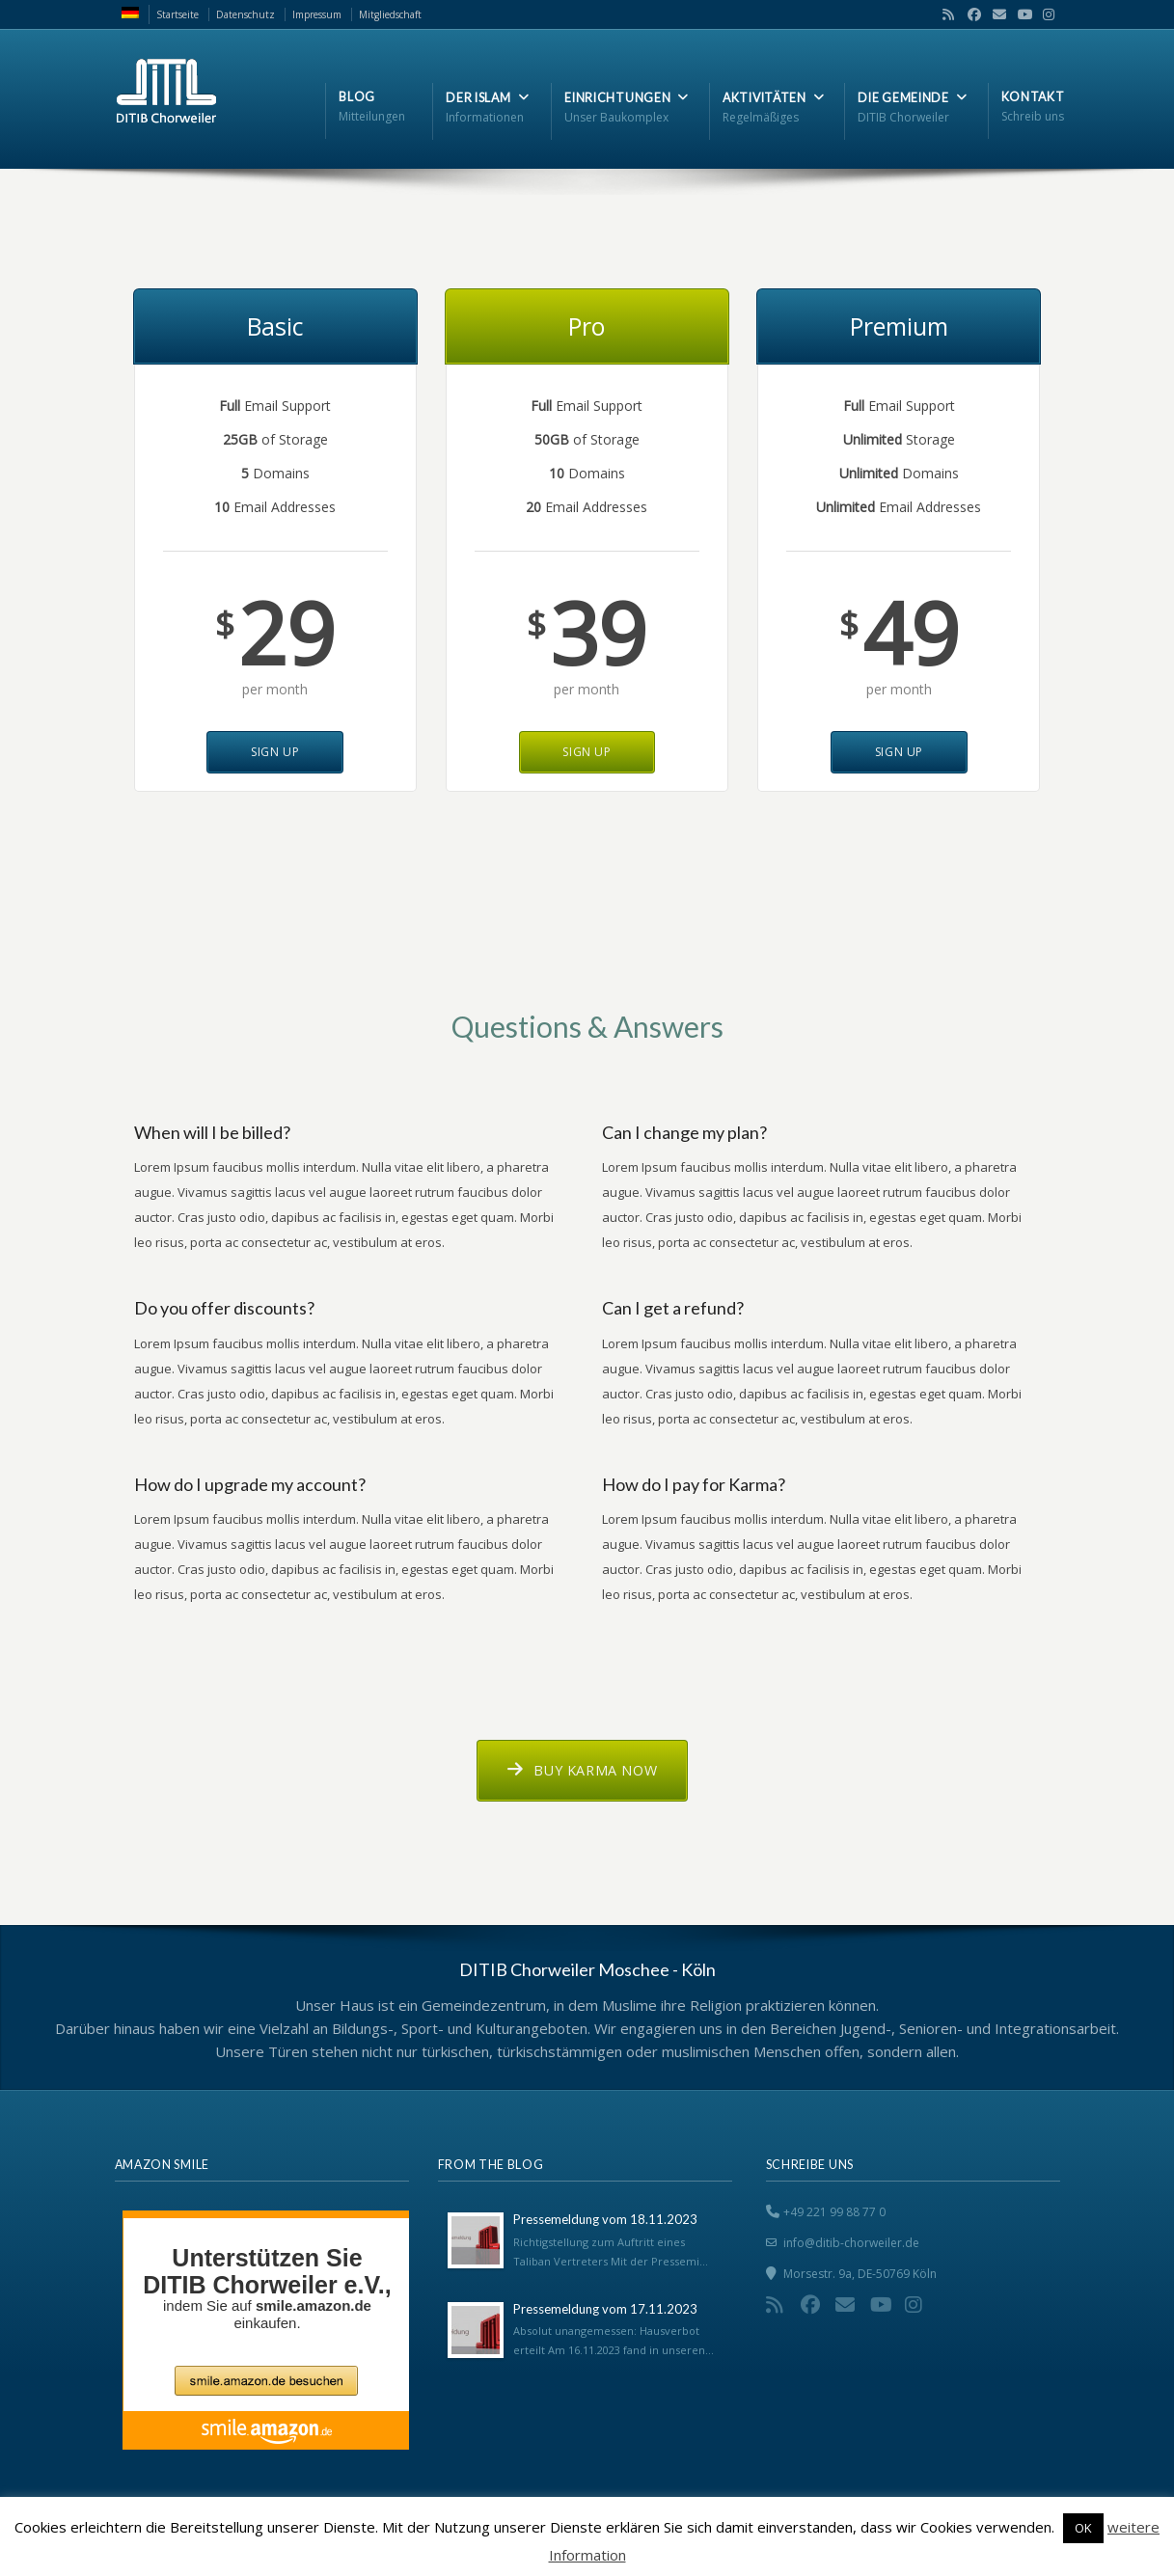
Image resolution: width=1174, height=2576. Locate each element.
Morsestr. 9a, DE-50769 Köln (860, 2273)
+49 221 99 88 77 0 (834, 2212)
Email (995, 14)
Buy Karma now (582, 1770)
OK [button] (1083, 2527)
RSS (944, 14)
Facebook (969, 14)
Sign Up (275, 752)
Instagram (1044, 14)
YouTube (1020, 14)
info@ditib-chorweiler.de (851, 2243)
